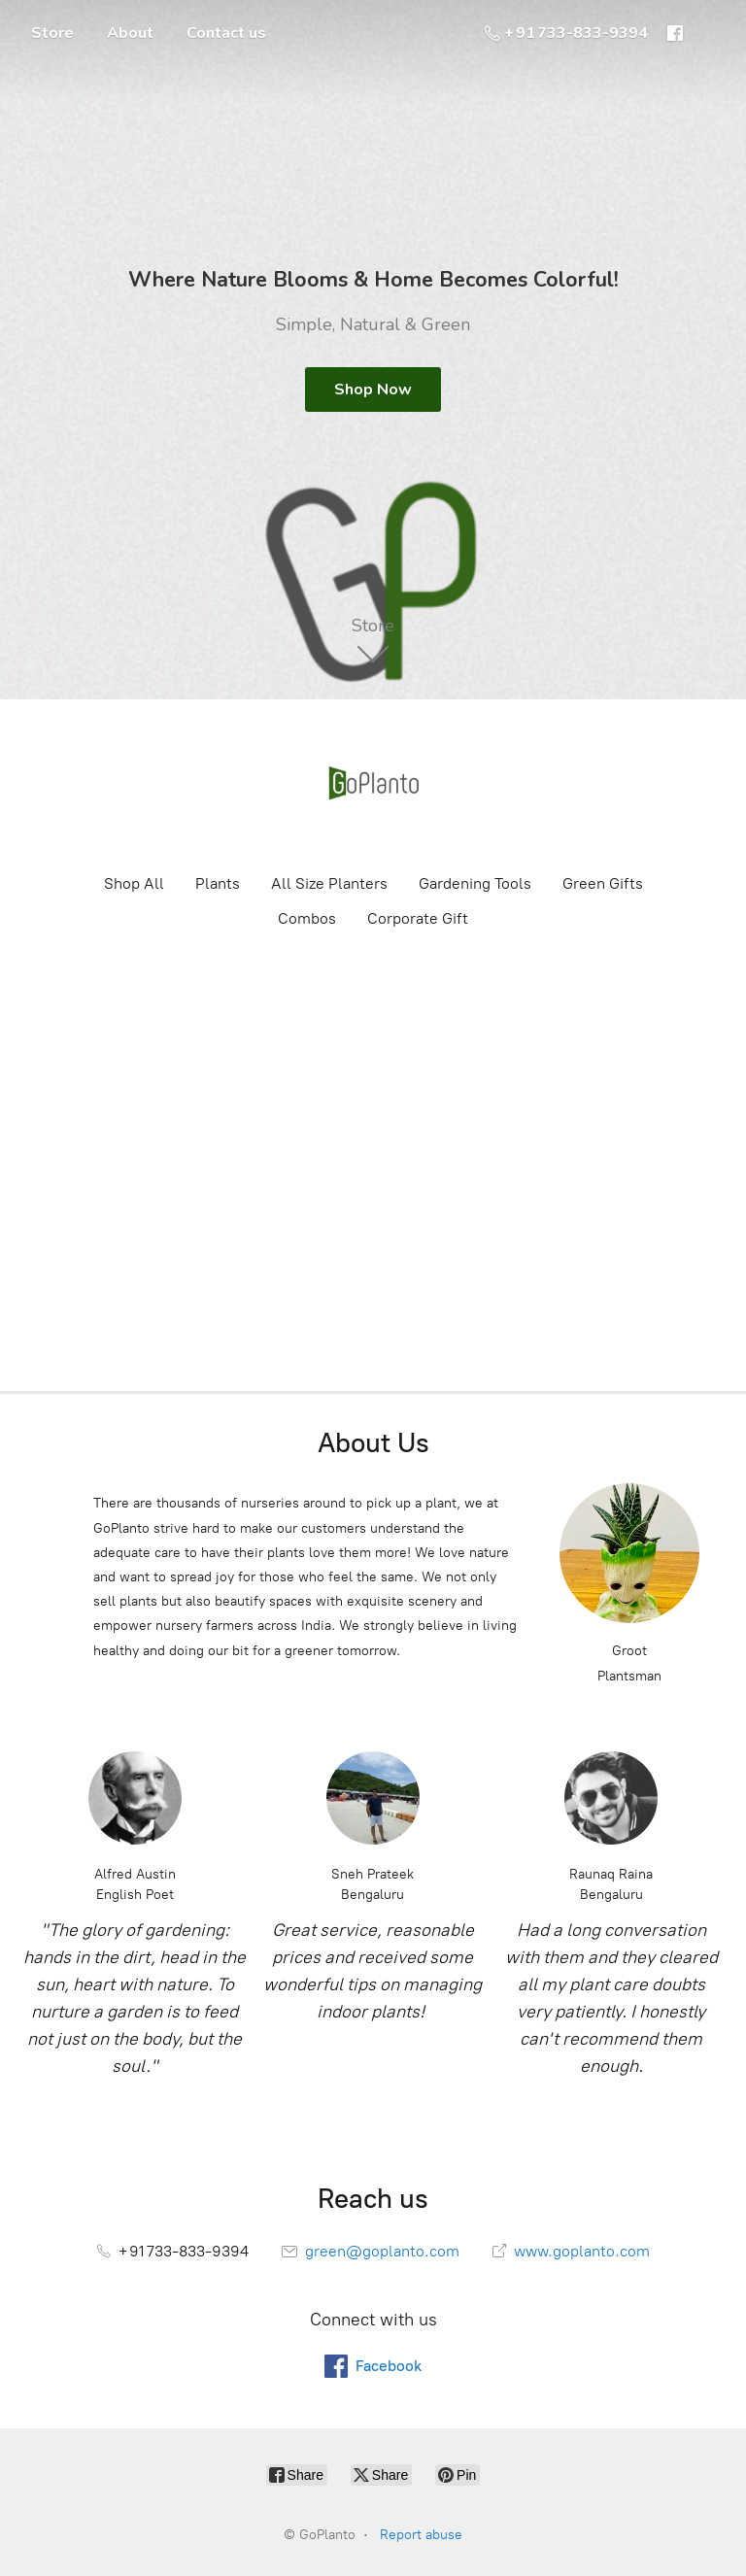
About (130, 33)
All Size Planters (329, 883)
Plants (217, 883)
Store (52, 33)
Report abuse (421, 2534)
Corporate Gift (417, 918)
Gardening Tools (475, 883)
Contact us (226, 33)
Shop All (134, 883)
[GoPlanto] (373, 784)
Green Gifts (602, 883)
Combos (307, 918)
